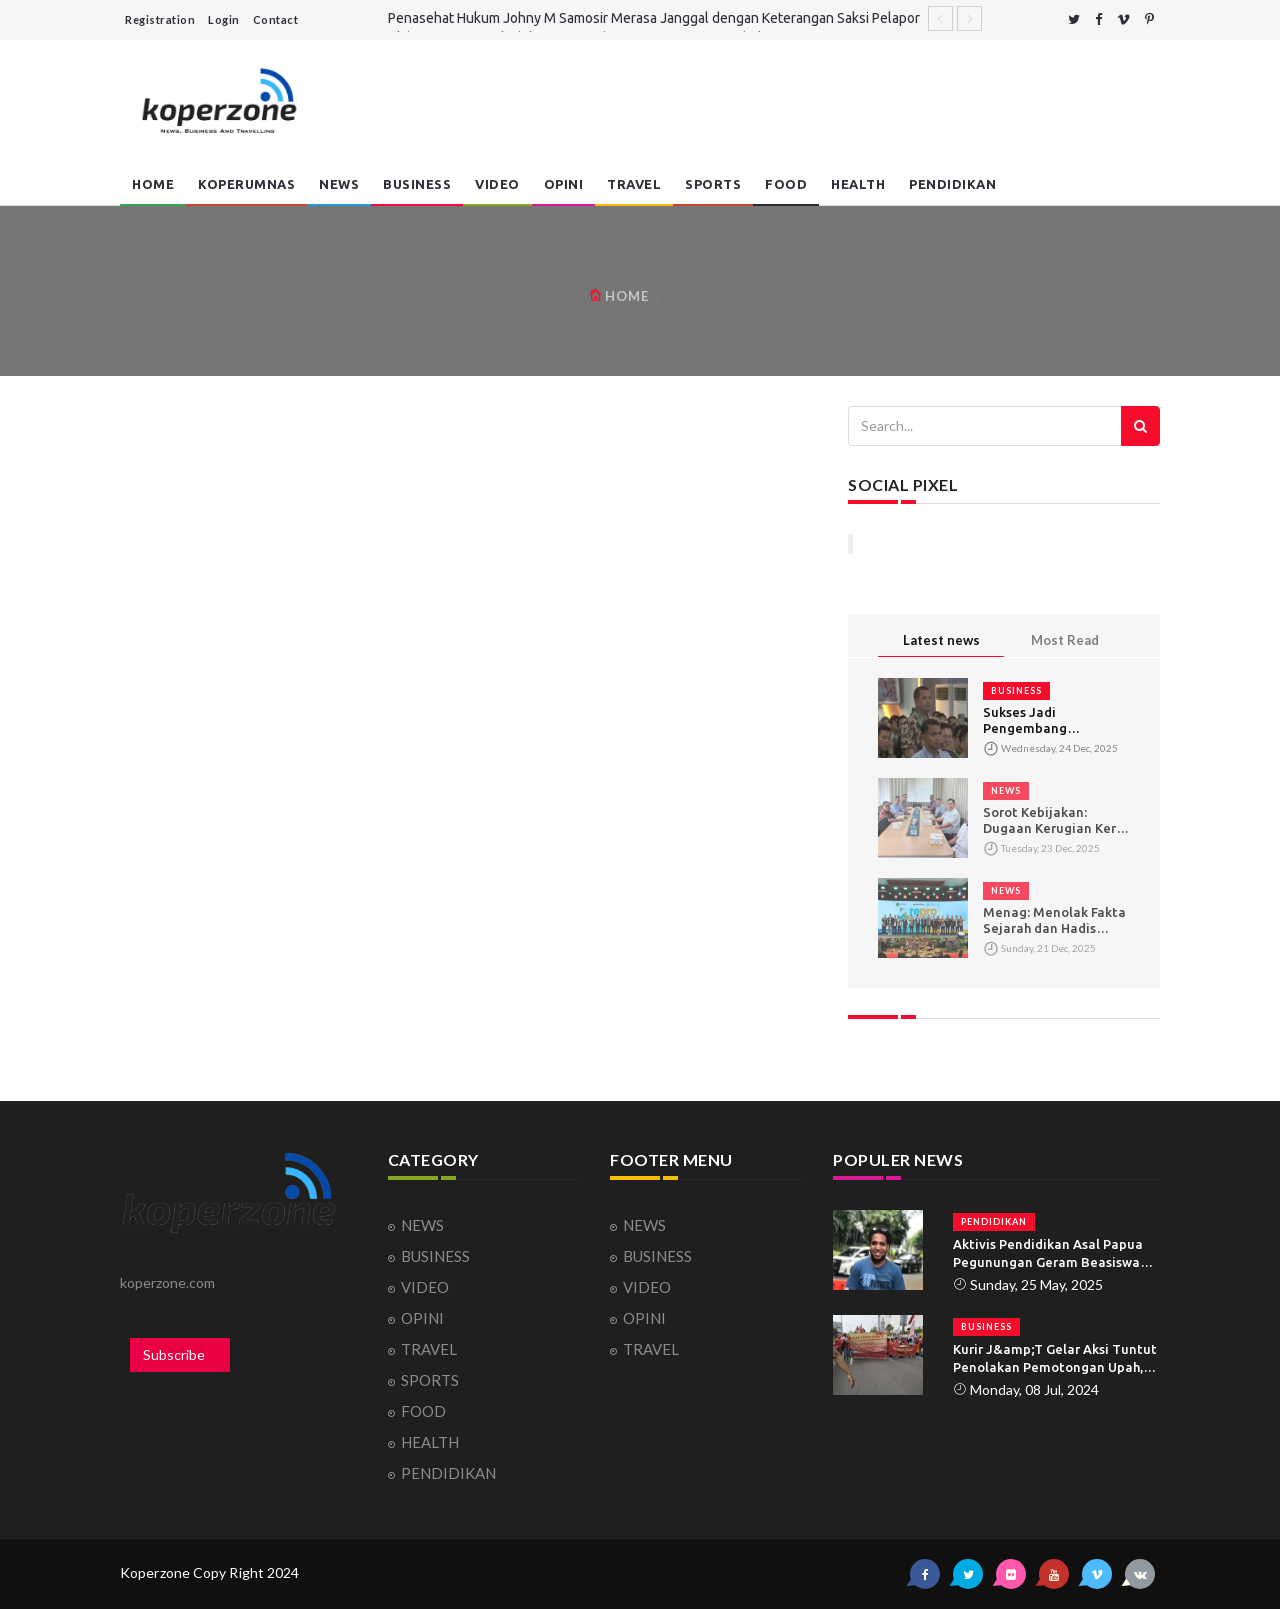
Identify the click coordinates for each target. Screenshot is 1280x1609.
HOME (153, 184)
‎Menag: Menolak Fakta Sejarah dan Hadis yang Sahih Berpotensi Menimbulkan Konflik (1054, 920)
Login (224, 19)
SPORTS (713, 184)
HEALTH (858, 184)
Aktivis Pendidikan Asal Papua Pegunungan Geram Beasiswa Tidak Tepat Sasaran (1048, 1254)
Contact (276, 19)
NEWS (339, 184)
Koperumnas (246, 184)
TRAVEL (634, 184)
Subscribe (174, 1354)
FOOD (786, 184)
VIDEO (497, 184)
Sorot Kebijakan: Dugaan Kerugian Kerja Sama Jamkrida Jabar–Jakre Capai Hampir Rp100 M (1055, 820)
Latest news (941, 640)
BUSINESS (417, 184)
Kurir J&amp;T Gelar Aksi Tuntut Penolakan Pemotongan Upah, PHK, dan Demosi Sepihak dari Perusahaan (1055, 1359)
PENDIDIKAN (952, 184)
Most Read (1065, 640)
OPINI (564, 184)
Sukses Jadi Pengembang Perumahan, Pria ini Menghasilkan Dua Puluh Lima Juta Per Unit (1045, 720)
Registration (160, 19)
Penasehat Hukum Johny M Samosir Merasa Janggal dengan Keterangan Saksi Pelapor (654, 18)
